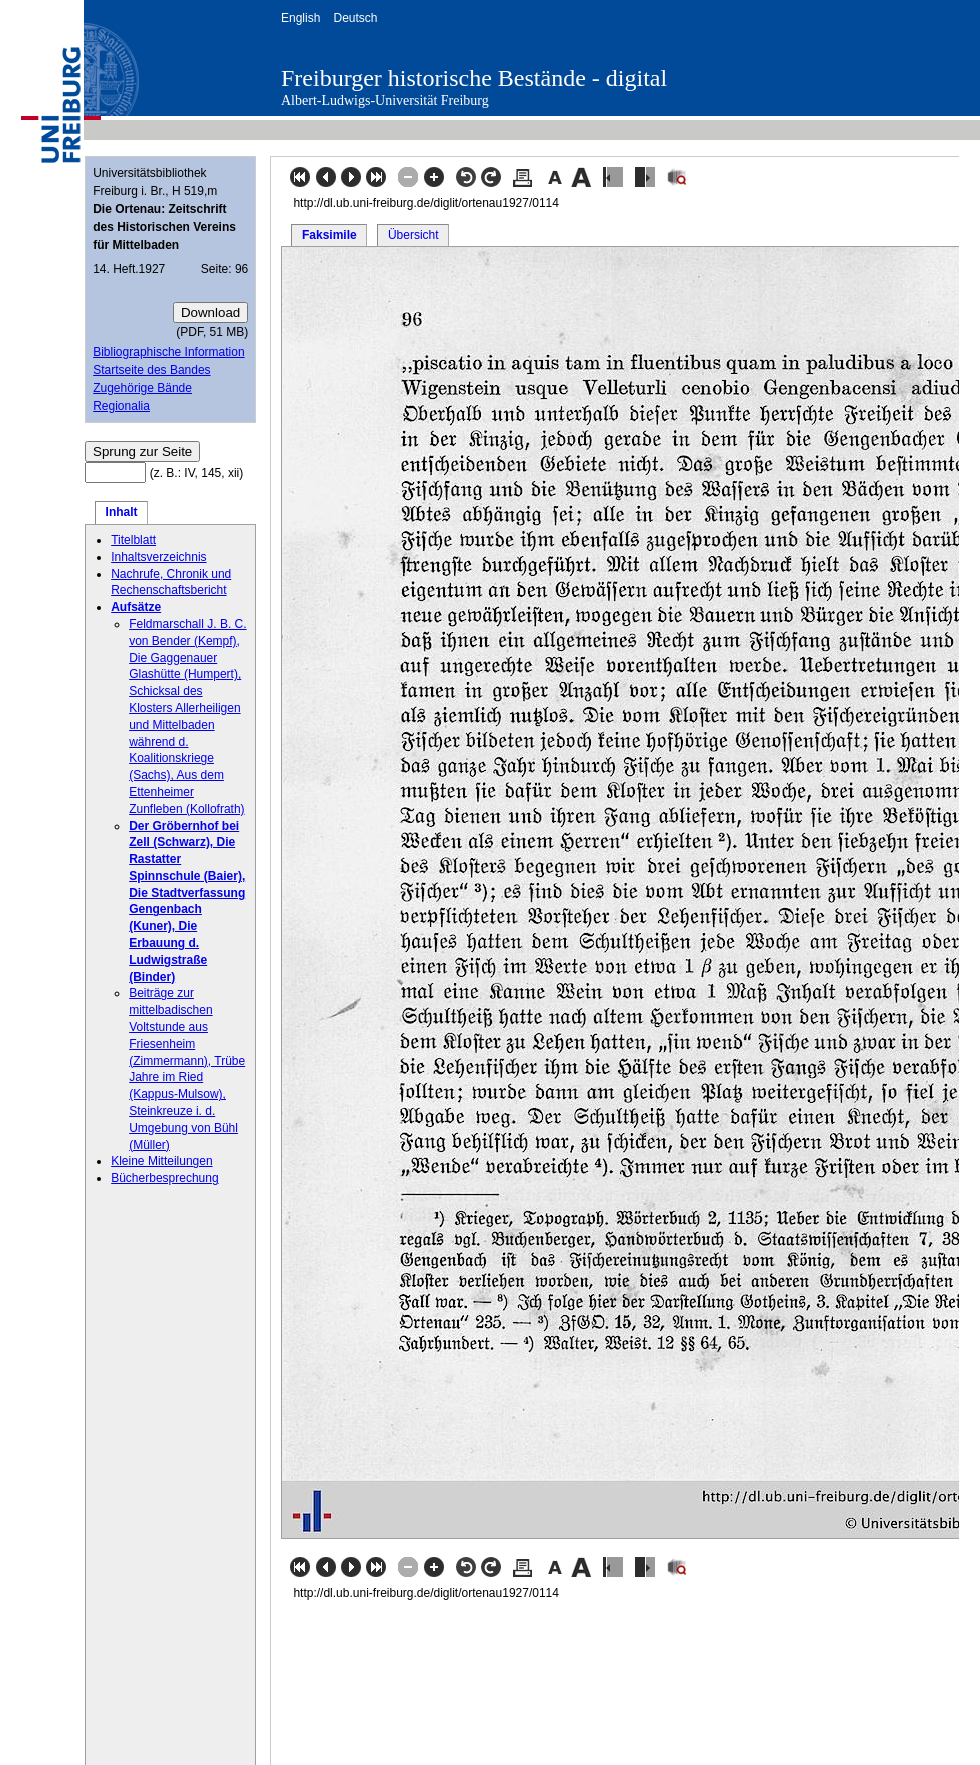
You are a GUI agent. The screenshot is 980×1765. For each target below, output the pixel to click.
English (300, 18)
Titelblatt (133, 540)
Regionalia (121, 406)
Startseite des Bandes (151, 370)
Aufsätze (136, 607)
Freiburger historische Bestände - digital (474, 78)
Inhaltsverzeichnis (158, 557)
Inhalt (122, 512)
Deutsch (355, 18)
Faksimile (329, 235)
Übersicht (413, 235)
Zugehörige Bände (142, 388)
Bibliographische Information (168, 352)
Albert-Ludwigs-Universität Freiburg (385, 100)
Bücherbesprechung (164, 1178)
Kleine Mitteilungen (161, 1161)
